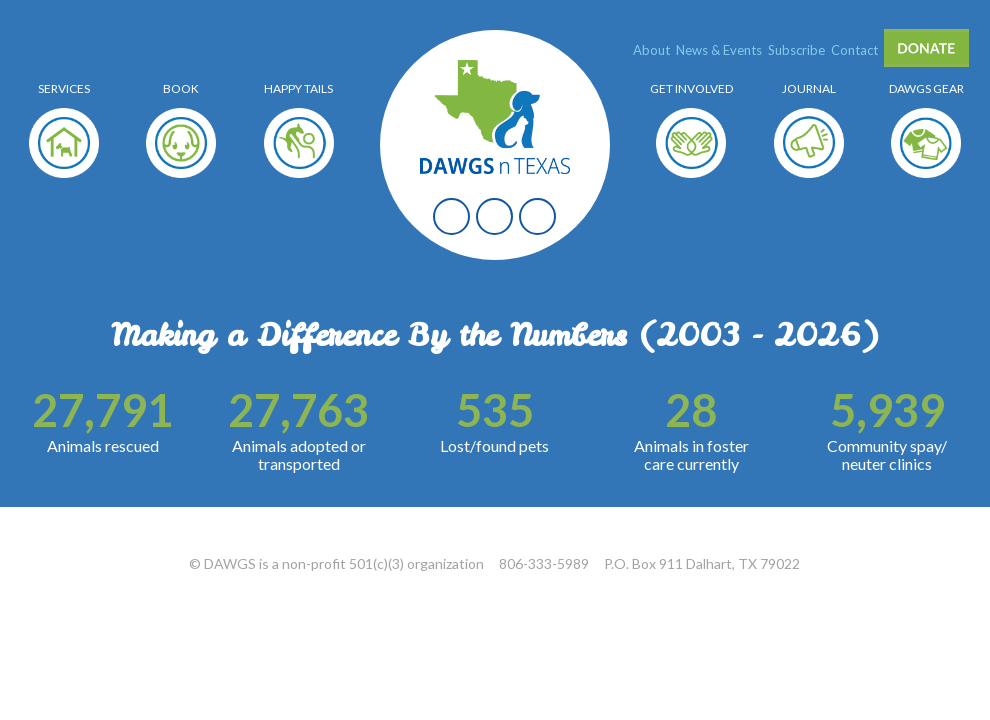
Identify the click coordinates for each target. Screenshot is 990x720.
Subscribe (796, 50)
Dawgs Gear (926, 88)
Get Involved (691, 88)
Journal (809, 88)
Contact (854, 50)
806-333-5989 (544, 563)
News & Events (719, 50)
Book (181, 88)
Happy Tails (298, 88)
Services (64, 88)
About (651, 50)
